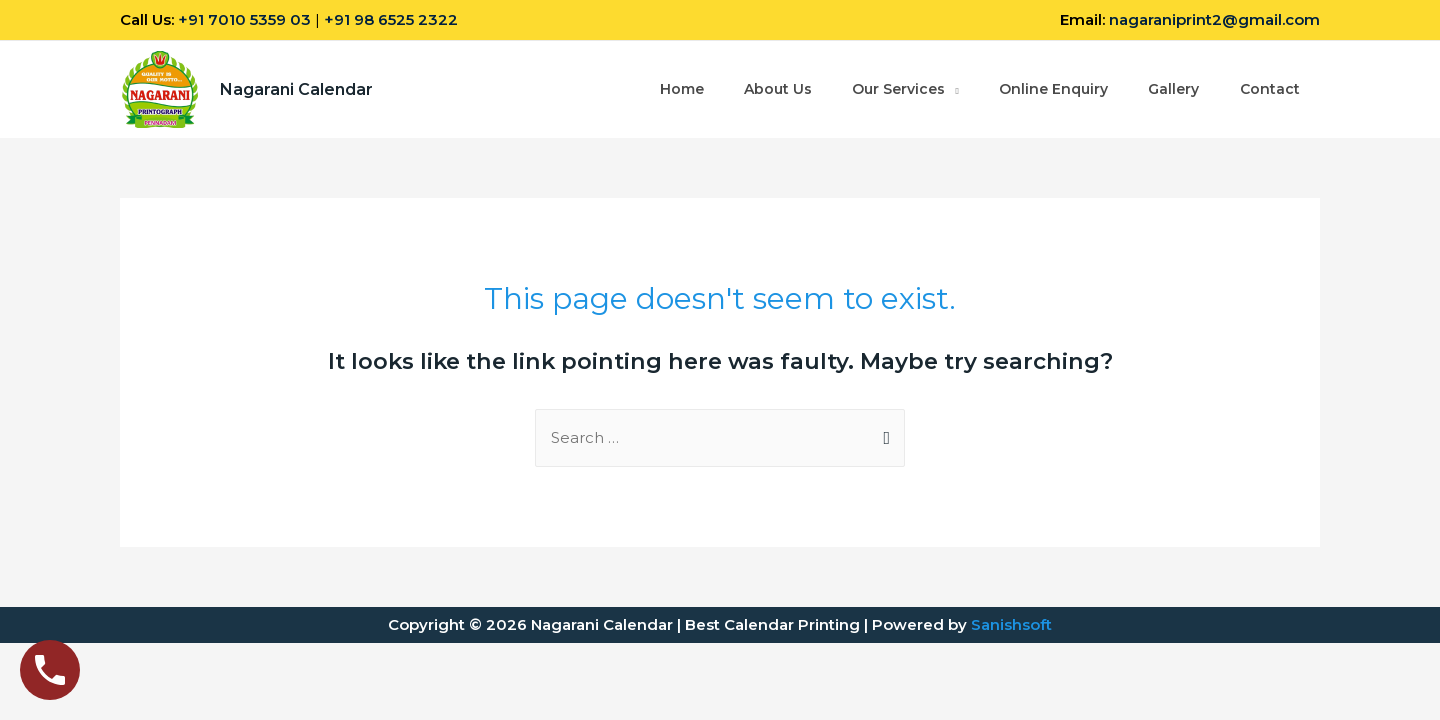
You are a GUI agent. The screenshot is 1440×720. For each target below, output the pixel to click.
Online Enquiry (1051, 90)
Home (678, 90)
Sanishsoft (1011, 624)
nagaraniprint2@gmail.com (1214, 19)
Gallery (1172, 90)
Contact (1269, 90)
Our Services (896, 90)
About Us (775, 90)
